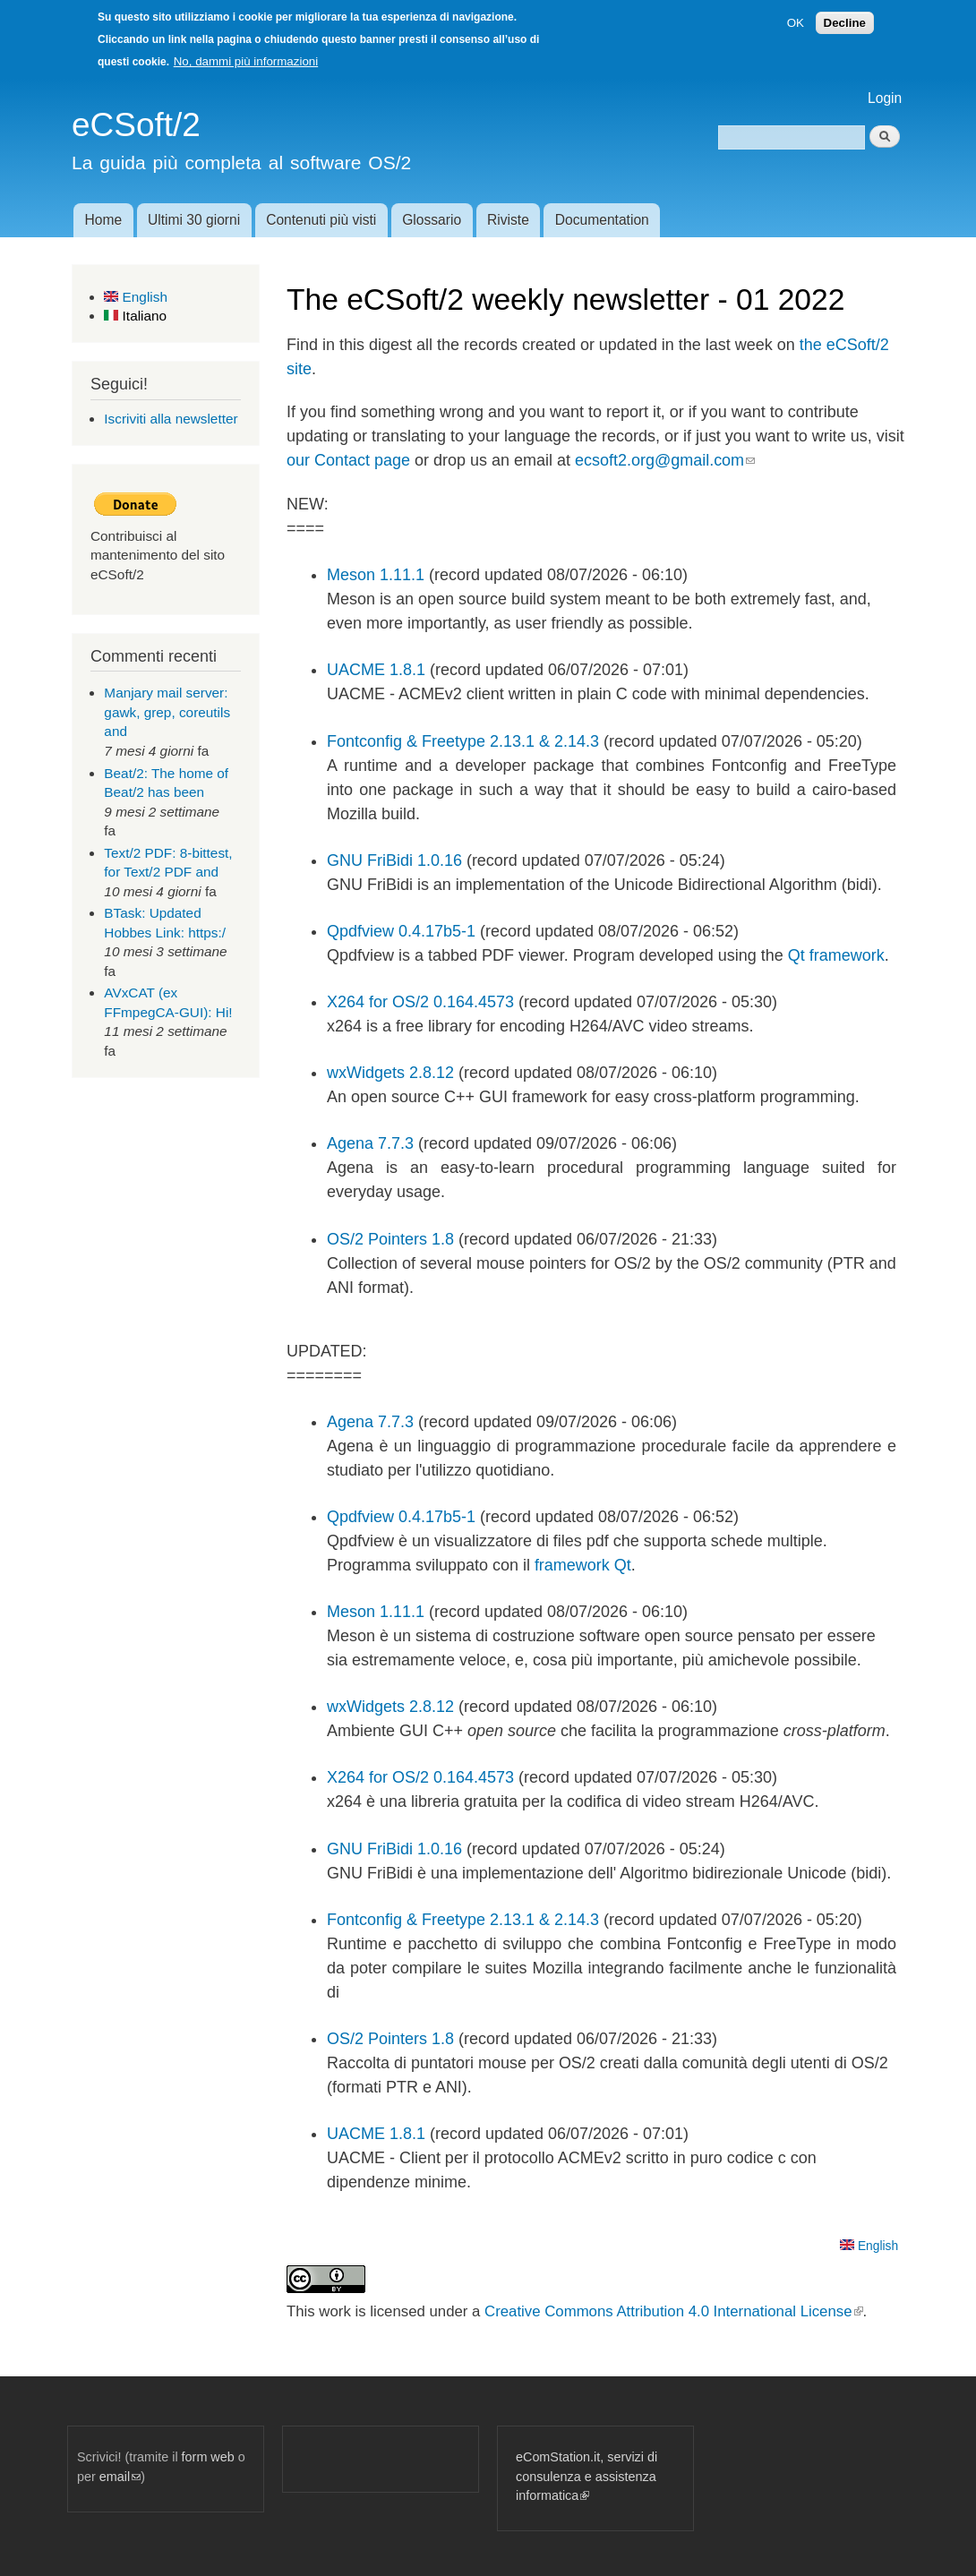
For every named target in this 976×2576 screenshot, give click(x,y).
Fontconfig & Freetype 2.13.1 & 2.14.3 (463, 741)
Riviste (508, 219)
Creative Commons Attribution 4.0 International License (673, 2311)
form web (208, 2457)
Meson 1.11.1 (375, 575)
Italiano (135, 315)
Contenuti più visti (321, 219)
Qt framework (836, 955)
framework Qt (583, 1565)
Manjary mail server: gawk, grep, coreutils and (167, 712)
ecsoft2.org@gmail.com (665, 460)
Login (885, 98)
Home (103, 219)
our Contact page (348, 460)
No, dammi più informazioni (246, 56)
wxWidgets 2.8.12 (390, 1073)
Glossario (431, 219)
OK (795, 17)
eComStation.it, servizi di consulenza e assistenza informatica (586, 2476)
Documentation (602, 219)
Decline (845, 17)
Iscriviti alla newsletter (170, 418)
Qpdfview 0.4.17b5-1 (401, 931)
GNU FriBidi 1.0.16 (394, 860)
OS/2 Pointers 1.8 (390, 1239)
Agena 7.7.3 (370, 1143)
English (135, 296)
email (120, 2476)
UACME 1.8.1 (376, 670)
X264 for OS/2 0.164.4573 (420, 1002)
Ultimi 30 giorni (194, 219)
